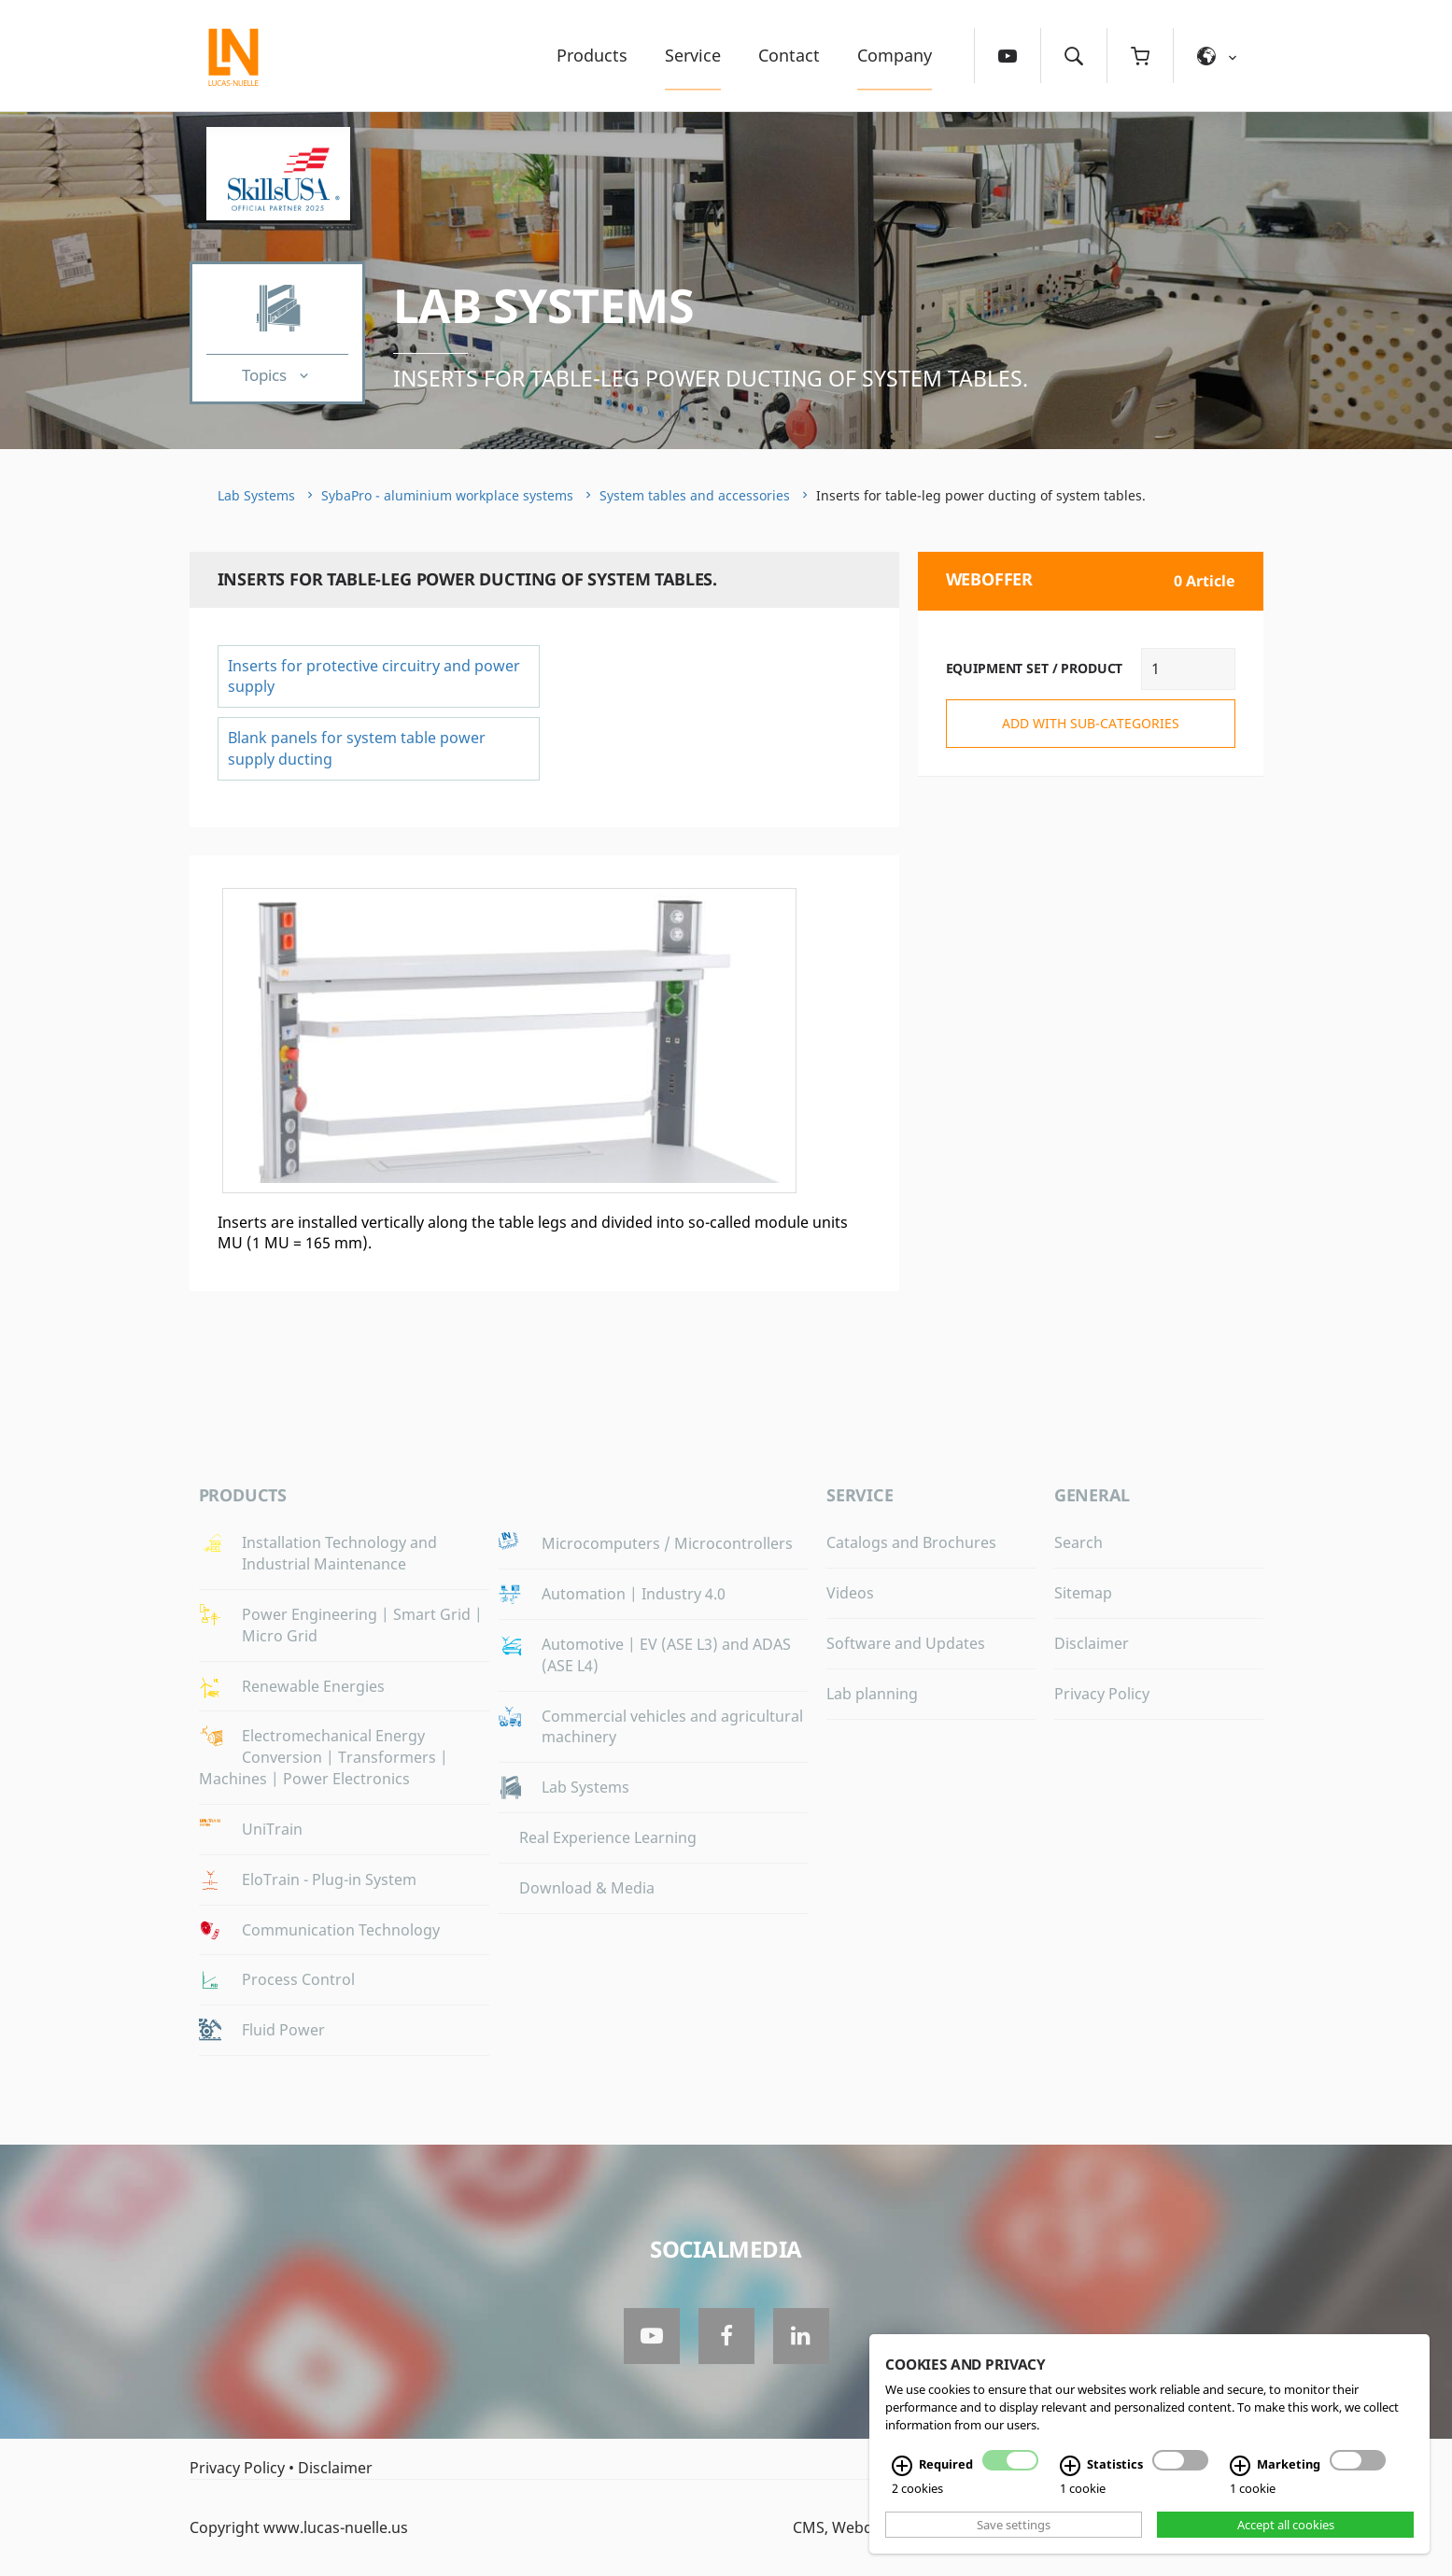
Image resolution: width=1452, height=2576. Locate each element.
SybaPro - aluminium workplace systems (447, 495)
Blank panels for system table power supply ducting (357, 748)
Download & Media (587, 1888)
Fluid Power (283, 2030)
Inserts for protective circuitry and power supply (374, 676)
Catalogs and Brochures (911, 1542)
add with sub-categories (1090, 723)
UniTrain (272, 1829)
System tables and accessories (694, 495)
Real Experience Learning (608, 1837)
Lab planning (872, 1693)
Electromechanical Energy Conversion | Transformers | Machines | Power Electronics (323, 1757)
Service (693, 55)
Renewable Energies (313, 1686)
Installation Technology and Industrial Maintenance (339, 1553)
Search (1078, 1542)
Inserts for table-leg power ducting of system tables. (710, 378)
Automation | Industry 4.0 (634, 1594)
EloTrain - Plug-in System (329, 1879)
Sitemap (1083, 1593)
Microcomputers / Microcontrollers (667, 1543)
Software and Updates (905, 1643)
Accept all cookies (1285, 2524)
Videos (850, 1593)
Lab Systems (544, 305)
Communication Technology (341, 1930)
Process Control (298, 1979)
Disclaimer (1091, 1643)
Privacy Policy (1101, 1693)
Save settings (1013, 2524)
